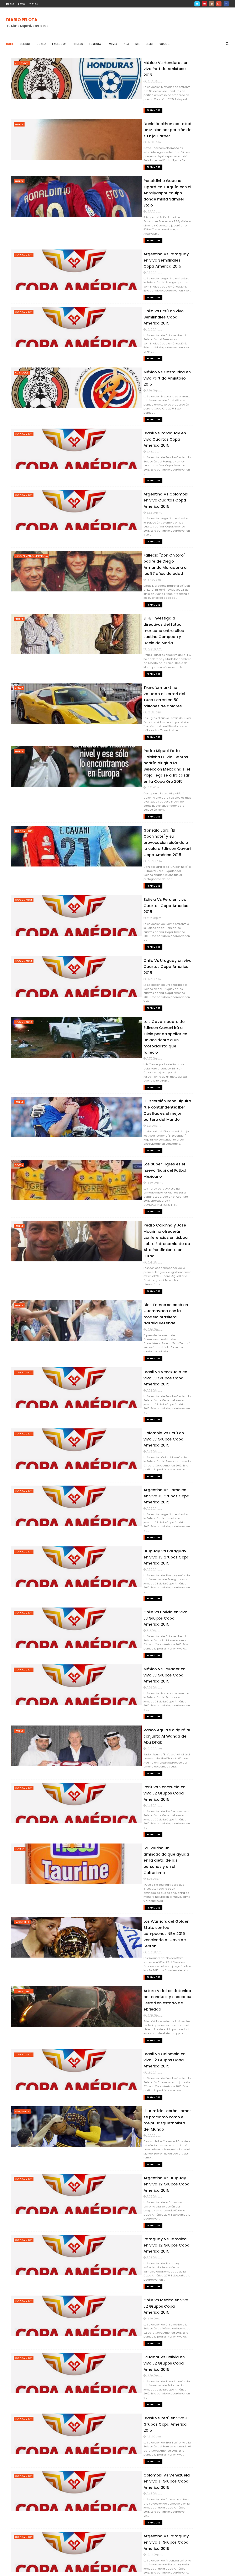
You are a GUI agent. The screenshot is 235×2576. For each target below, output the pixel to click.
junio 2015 (176, 616)
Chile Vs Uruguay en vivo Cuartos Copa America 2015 (193, 751)
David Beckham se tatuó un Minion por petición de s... (195, 631)
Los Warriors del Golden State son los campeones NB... (194, 888)
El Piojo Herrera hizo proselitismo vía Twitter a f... (193, 1098)
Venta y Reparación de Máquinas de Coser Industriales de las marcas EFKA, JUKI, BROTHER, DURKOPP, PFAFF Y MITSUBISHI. (191, 159)
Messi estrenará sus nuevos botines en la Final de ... (189, 1227)
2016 (168, 571)
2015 (168, 577)
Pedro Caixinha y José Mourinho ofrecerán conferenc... (192, 787)
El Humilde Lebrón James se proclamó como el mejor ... (190, 915)
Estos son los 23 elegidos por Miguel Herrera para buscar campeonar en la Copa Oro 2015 (110, 2060)
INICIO (10, 4)
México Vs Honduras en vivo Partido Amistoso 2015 (195, 622)
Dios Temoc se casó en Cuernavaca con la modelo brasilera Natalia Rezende (111, 1017)
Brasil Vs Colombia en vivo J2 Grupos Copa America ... (190, 906)
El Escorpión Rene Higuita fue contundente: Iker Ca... (190, 769)
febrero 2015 (178, 1271)
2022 (169, 537)
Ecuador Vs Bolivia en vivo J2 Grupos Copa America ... (190, 952)
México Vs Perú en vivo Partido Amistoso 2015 (191, 1181)
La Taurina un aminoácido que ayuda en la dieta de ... (191, 879)
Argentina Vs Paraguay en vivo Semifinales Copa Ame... (191, 650)
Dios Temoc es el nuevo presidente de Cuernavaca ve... (195, 1089)
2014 (168, 1284)
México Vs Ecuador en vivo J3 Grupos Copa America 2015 (190, 851)
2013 (168, 1290)
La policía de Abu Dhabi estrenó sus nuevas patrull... (195, 1025)
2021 (168, 543)
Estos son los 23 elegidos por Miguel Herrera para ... (195, 998)
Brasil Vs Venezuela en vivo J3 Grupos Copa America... (191, 805)
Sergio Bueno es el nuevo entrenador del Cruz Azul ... (190, 1236)
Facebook (59, 44)
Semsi (149, 44)
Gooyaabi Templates (73, 2570)
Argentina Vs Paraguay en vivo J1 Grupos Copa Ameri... (193, 979)
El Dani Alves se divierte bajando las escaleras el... (195, 1126)
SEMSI (22, 4)
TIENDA (33, 4)
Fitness (78, 44)
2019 (168, 554)
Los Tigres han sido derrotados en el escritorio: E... (194, 1154)
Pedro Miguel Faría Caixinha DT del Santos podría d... (194, 723)
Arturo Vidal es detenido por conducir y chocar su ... (190, 897)
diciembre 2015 (180, 582)
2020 (169, 548)
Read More (85, 95)
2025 (169, 520)
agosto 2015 (178, 604)
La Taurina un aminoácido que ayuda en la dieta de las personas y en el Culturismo (112, 1437)
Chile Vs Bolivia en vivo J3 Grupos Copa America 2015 (193, 842)
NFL (137, 44)
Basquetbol (22, 1485)
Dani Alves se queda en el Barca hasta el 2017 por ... (192, 1062)
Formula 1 (96, 44)
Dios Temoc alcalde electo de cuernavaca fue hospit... (190, 1071)
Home (10, 44)
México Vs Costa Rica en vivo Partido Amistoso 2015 (189, 668)
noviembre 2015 (181, 587)
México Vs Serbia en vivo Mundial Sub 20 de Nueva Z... (193, 1144)
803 (39, 2439)
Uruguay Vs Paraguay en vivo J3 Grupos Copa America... (192, 833)
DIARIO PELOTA (21, 20)
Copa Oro (21, 2056)
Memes (113, 44)
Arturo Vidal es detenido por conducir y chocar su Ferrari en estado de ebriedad (112, 1542)
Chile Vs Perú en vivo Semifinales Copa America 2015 (193, 659)
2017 (168, 565)
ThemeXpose (30, 2570)
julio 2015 (175, 610)
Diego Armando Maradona (31, 437)
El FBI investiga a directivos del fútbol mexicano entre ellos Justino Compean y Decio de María (112, 494)
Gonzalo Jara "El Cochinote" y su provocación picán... (193, 732)
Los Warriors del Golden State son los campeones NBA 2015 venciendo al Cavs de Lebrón (112, 1490)
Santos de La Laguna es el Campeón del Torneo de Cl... (191, 1245)
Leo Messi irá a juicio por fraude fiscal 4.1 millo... (192, 1016)
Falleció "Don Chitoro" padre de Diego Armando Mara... (192, 695)
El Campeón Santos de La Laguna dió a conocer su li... (193, 1117)
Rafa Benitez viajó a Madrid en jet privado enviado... (193, 1218)
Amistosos (21, 63)
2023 (169, 531)
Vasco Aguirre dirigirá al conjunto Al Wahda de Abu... (194, 860)
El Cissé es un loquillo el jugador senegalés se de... (192, 1163)
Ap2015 (19, 542)
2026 (169, 514)
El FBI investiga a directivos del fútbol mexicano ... (191, 705)
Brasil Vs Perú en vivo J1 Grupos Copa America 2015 (192, 961)
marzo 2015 (177, 1265)
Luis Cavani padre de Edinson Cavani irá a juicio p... (190, 760)
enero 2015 (177, 1277)
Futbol (19, 109)
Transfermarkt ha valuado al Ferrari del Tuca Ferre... (190, 714)
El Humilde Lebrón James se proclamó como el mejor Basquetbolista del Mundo (103, 1640)
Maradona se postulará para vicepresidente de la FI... (190, 1080)
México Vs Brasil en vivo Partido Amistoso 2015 (192, 1108)
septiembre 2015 (181, 599)
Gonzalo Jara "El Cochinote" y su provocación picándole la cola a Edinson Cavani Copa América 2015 (110, 657)
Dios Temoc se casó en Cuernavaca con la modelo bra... (195, 796)
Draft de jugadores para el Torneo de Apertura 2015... (194, 1044)
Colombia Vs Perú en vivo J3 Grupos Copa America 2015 (195, 815)
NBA (126, 44)
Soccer (165, 44)
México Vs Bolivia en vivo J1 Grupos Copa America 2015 (194, 1007)
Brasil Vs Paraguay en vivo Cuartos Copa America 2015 (195, 677)
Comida (19, 1433)
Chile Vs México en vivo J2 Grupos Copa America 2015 (193, 943)
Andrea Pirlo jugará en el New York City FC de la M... (194, 1172)
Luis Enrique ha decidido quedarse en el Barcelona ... (194, 1053)
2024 (169, 526)
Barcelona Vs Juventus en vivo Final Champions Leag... (191, 1135)
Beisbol (25, 44)
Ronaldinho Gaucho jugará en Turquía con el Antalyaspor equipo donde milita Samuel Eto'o (109, 160)
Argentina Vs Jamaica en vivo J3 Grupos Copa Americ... (193, 824)
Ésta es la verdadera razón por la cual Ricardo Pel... (193, 1208)
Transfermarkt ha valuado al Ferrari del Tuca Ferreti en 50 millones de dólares (110, 546)
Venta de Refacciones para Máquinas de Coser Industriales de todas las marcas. (189, 145)
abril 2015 (176, 1260)
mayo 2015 (177, 1254)
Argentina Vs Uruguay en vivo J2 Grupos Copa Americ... (193, 924)
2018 (168, 560)
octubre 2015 (178, 593)
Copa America (23, 207)
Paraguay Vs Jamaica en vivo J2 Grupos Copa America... (192, 934)
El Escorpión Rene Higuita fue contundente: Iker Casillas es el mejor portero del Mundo (112, 860)
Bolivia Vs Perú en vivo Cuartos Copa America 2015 (191, 741)
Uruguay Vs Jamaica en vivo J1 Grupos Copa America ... (191, 989)
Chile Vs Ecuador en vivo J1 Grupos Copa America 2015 (194, 1035)
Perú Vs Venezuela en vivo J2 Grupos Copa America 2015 (190, 870)
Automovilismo (24, 2200)
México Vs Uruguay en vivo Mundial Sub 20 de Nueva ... (195, 1199)
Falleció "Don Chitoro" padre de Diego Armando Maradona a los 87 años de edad (112, 442)
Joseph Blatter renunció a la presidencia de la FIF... (190, 1190)
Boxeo (41, 44)
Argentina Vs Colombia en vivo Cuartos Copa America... (191, 686)
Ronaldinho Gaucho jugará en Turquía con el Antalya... (191, 641)
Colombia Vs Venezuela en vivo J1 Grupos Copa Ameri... (193, 970)
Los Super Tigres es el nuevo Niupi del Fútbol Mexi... (194, 778)
